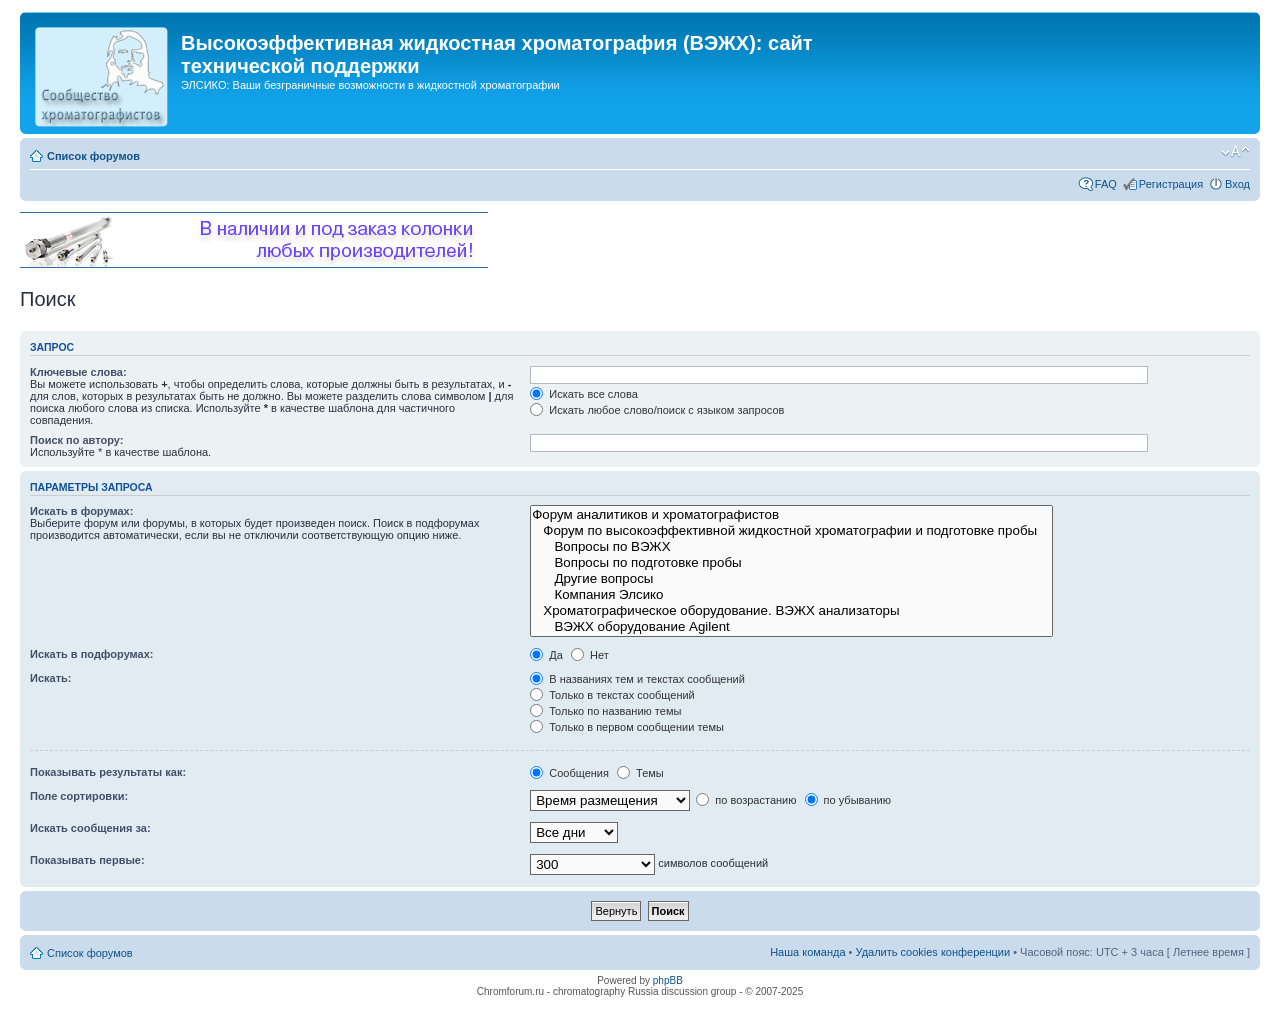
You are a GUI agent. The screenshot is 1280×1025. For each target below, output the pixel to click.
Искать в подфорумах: (92, 654)
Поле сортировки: (79, 796)
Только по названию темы (605, 711)
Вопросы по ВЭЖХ (791, 547)
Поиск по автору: (76, 440)
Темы (640, 773)
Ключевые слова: (78, 372)
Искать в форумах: (81, 511)
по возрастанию (746, 800)
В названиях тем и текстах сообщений (637, 679)
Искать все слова (584, 394)
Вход (1237, 184)
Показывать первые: (87, 860)
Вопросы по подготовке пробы (791, 563)
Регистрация (1171, 184)
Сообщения (569, 773)
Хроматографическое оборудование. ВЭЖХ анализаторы (791, 611)
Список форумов (93, 156)
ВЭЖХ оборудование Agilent (791, 627)
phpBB (668, 980)
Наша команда (807, 952)
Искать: (50, 678)
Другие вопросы (791, 579)
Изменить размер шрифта (1235, 152)
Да (546, 655)
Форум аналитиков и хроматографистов (791, 515)
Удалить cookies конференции (933, 952)
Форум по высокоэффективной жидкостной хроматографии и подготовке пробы (791, 531)
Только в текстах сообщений (612, 695)
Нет (590, 655)
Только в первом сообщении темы (627, 727)
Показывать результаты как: (108, 772)
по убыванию (848, 800)
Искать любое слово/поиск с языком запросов (657, 410)
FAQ (1106, 184)
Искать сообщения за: (90, 828)
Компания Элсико (791, 595)
